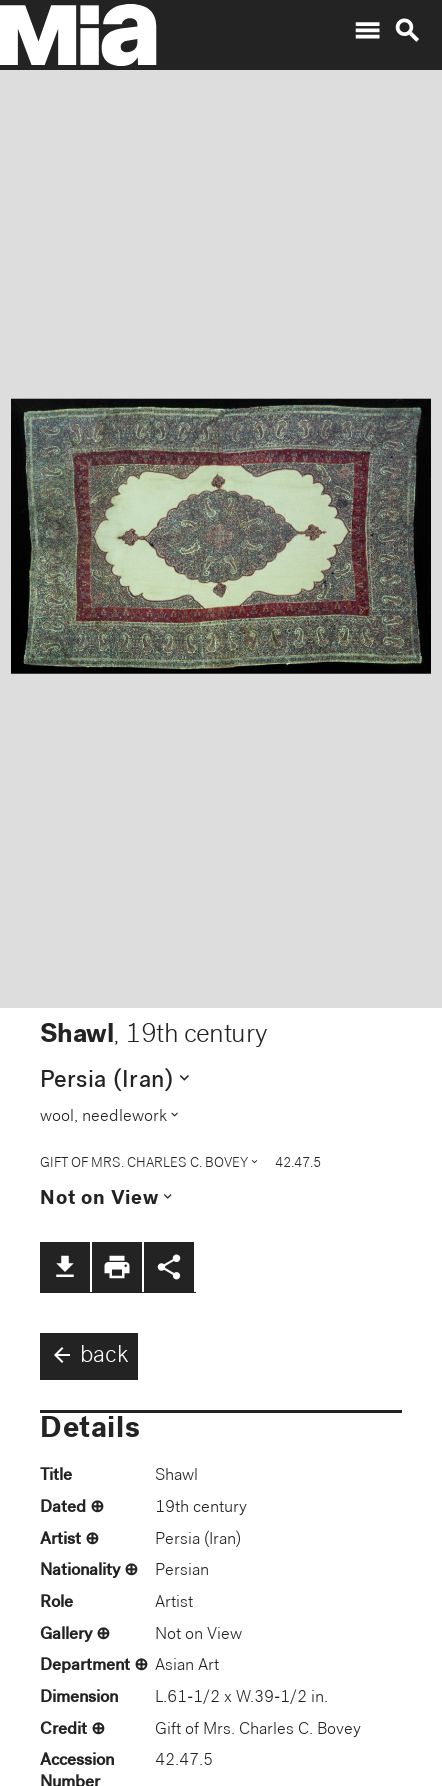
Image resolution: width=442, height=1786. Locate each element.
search (407, 31)
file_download (65, 1267)
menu (367, 31)
